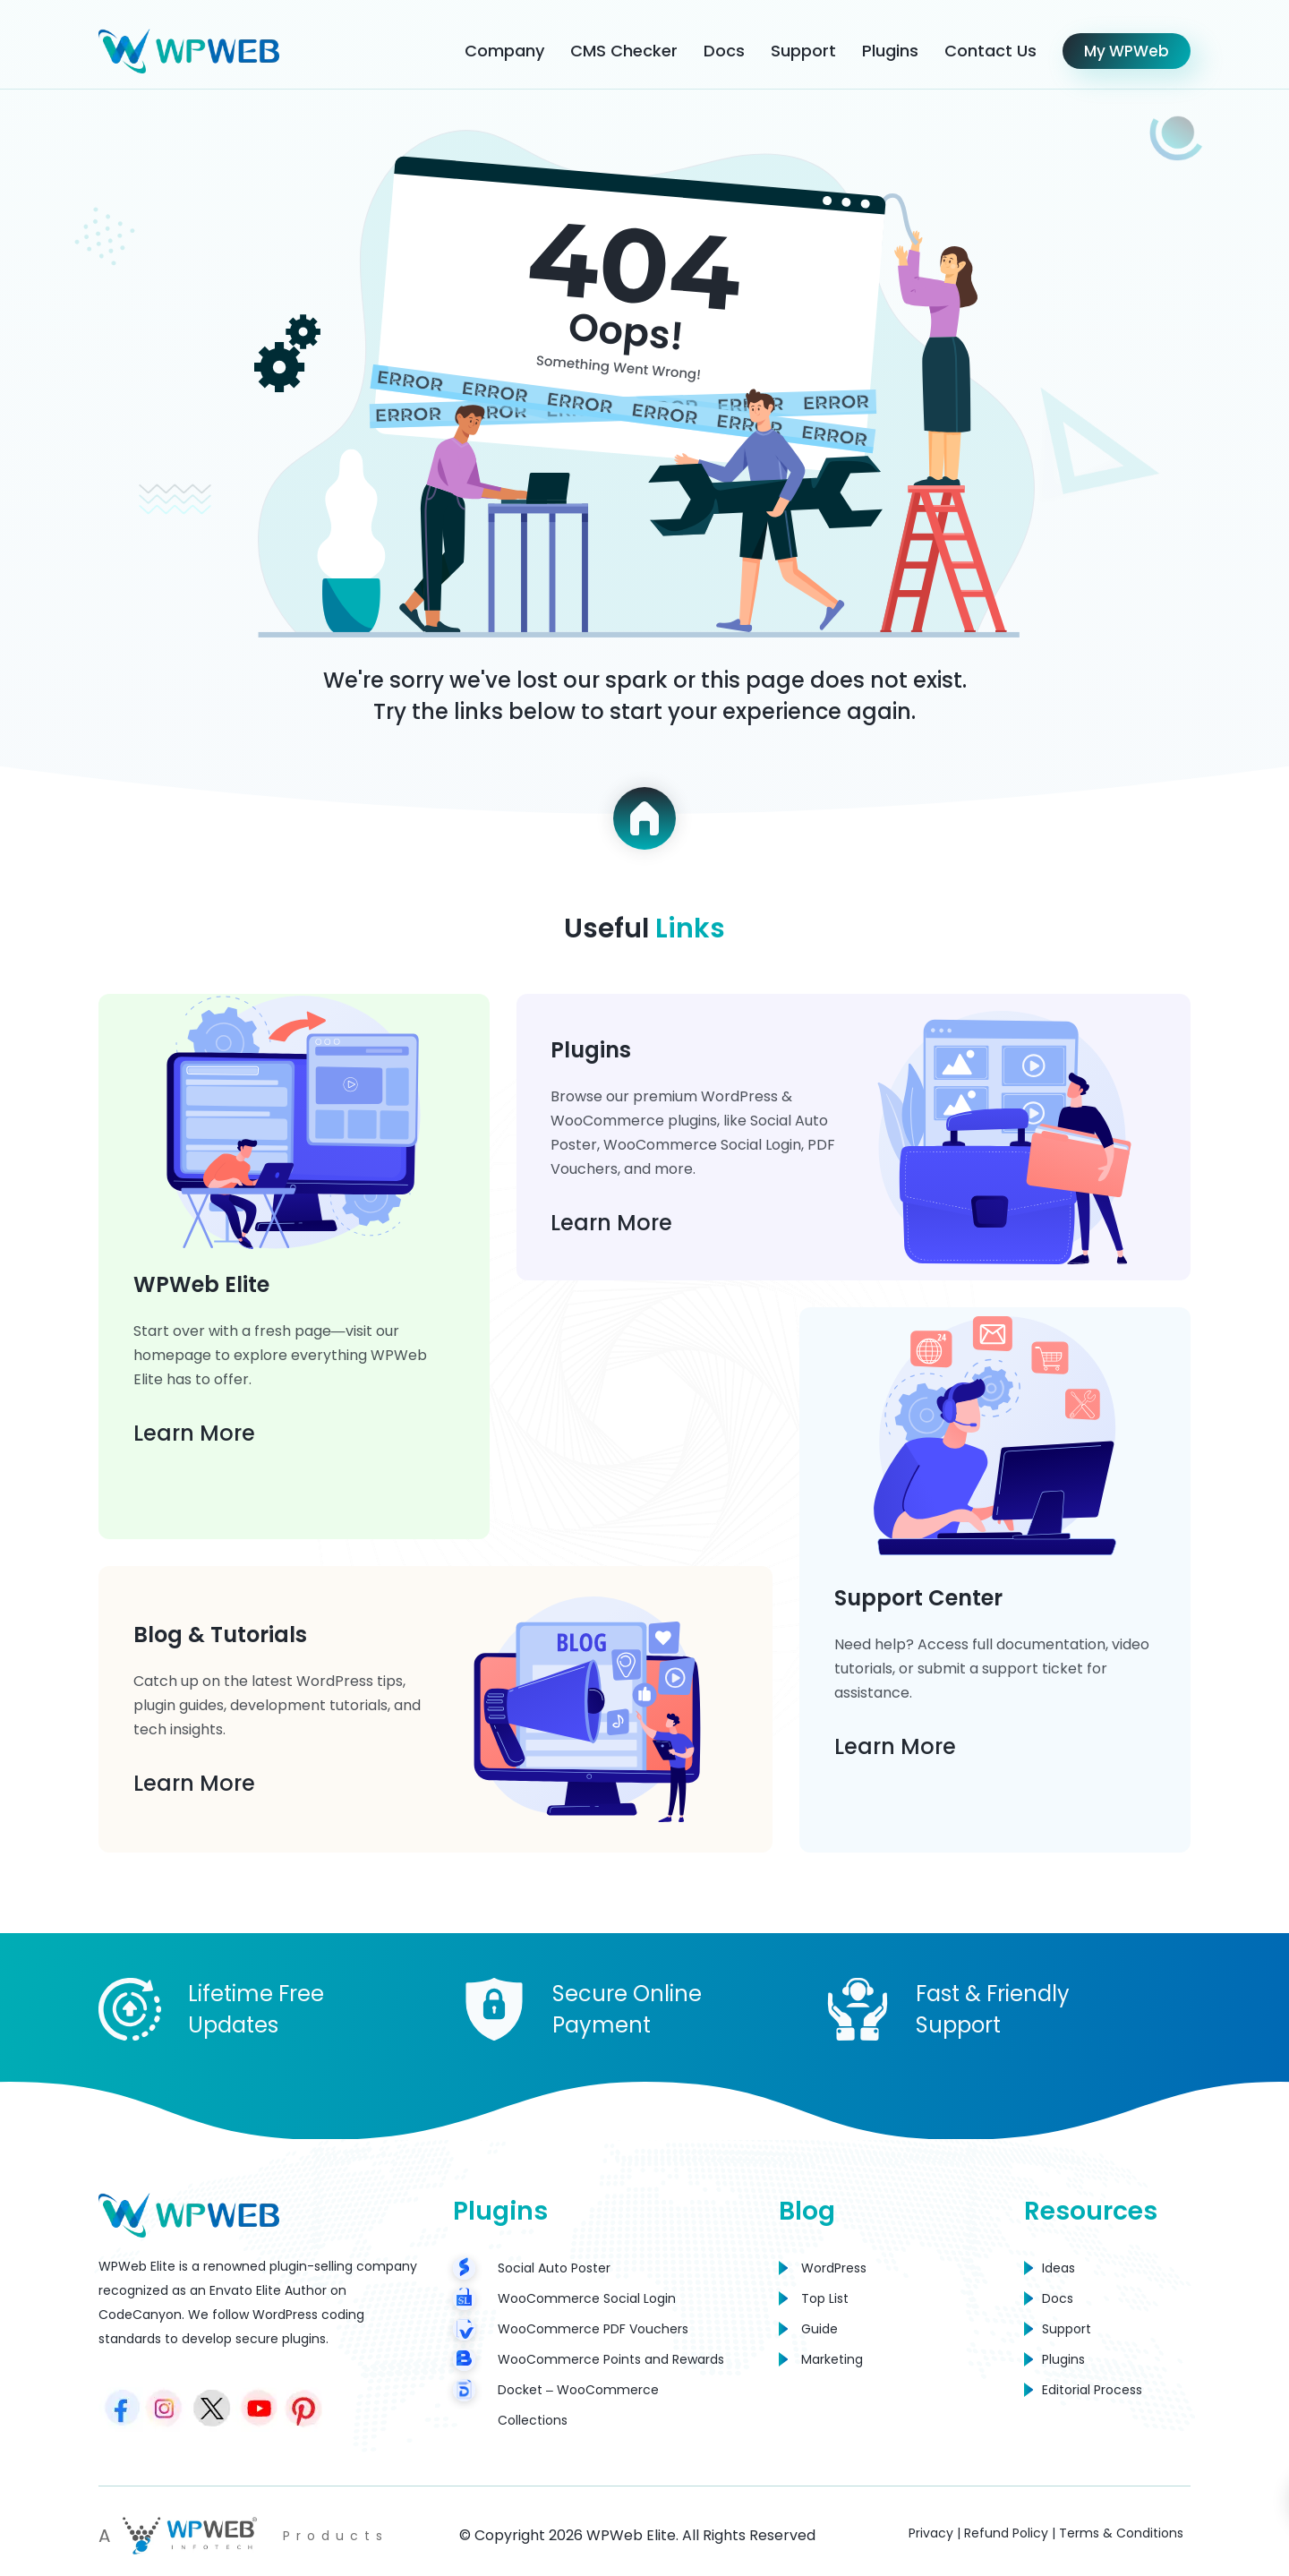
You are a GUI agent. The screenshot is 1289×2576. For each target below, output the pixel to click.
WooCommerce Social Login (587, 2298)
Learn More (195, 1431)
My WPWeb (1126, 51)
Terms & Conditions (1121, 2533)
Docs (724, 50)
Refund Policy (1006, 2533)
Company (504, 50)
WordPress (833, 2268)
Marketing (832, 2359)
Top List (825, 2298)
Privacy (931, 2533)
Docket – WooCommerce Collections (578, 2405)
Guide (819, 2329)
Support (803, 50)
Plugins (890, 50)
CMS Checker (624, 50)
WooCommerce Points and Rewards (611, 2359)
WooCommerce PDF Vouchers (593, 2329)
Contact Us (990, 50)
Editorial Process (1092, 2390)
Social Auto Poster (554, 2268)
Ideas (1058, 2268)
